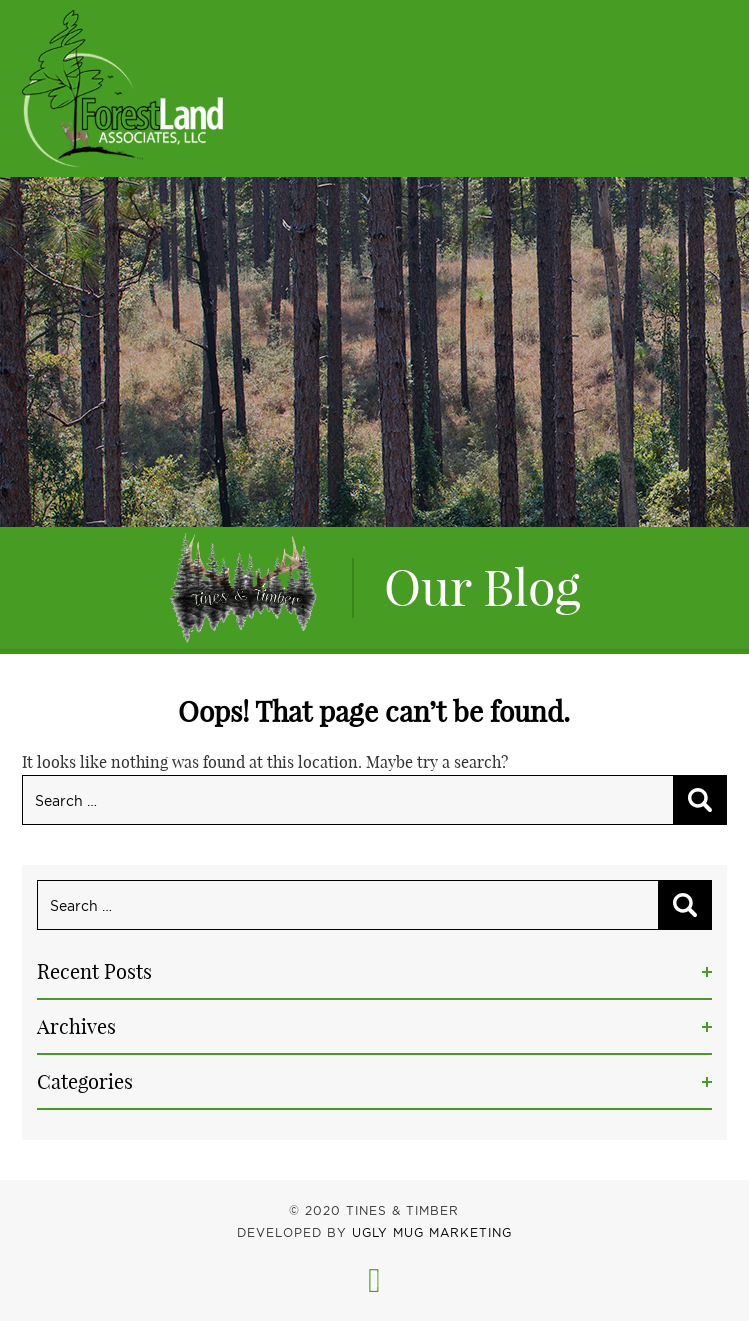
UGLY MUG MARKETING (432, 1232)
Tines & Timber (122, 88)
